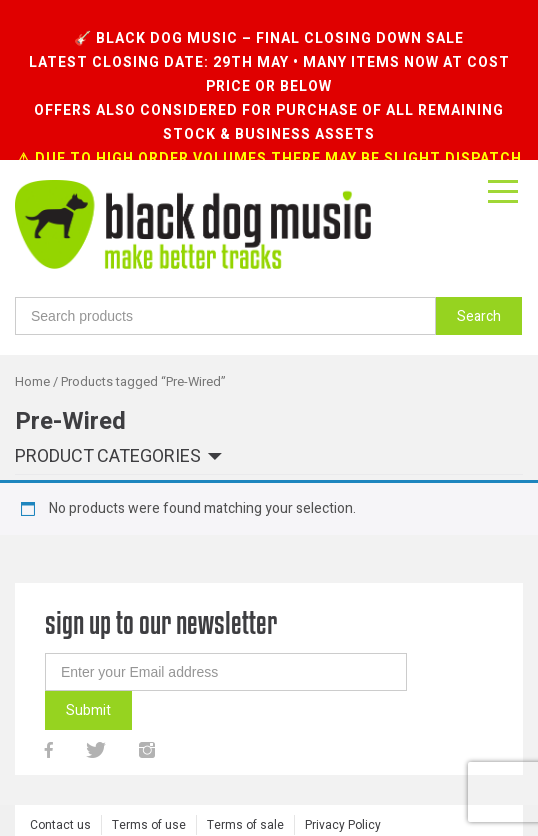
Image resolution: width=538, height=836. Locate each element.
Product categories (108, 424)
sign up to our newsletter (161, 589)
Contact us (60, 792)
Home (32, 349)
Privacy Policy (343, 792)
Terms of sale (245, 792)
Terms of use (149, 792)
